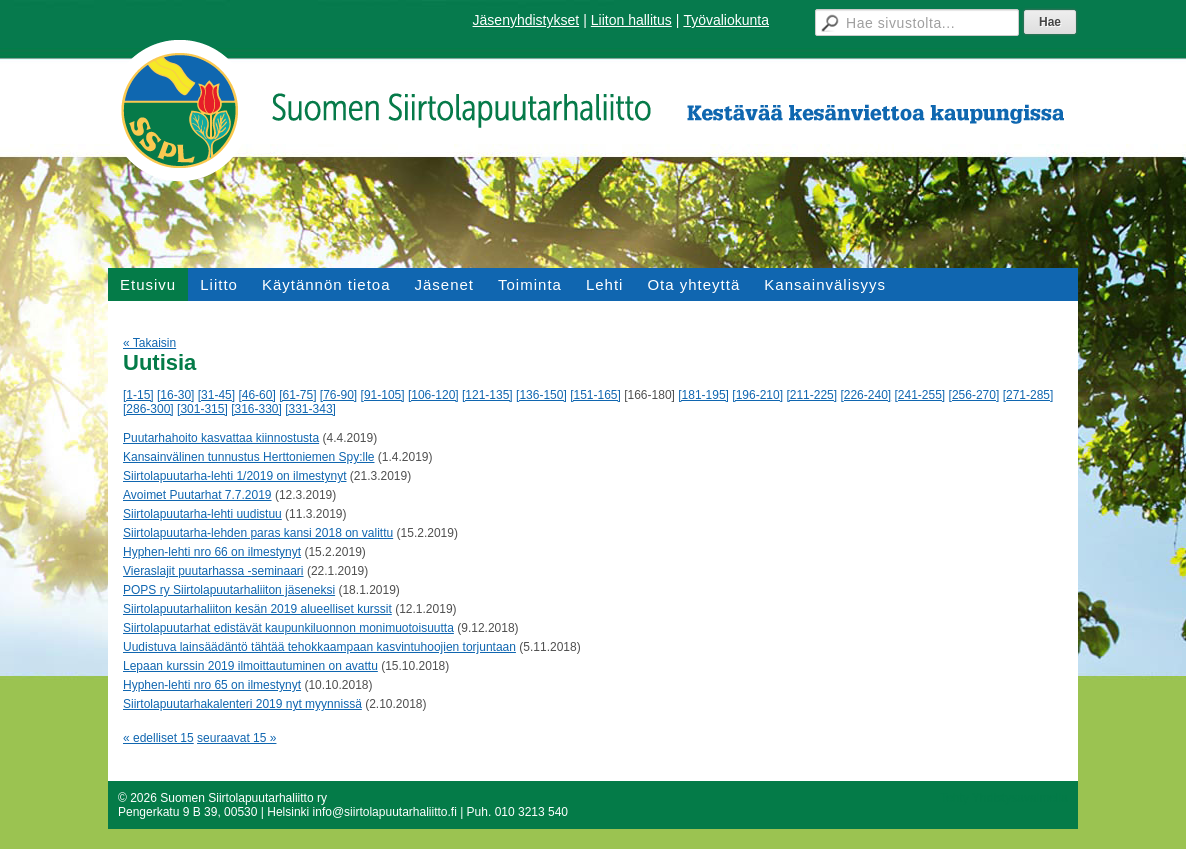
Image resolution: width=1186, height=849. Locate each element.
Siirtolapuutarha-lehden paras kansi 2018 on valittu (258, 533)
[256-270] (974, 395)
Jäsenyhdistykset (526, 20)
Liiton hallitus (631, 20)
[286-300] (148, 409)
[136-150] (541, 395)
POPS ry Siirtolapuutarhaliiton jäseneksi (229, 590)
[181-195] (703, 395)
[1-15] (138, 395)
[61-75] (297, 395)
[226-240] (865, 395)
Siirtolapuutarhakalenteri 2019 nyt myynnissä (242, 704)
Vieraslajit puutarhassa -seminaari (213, 571)
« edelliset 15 (158, 738)
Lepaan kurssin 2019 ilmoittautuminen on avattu (250, 666)
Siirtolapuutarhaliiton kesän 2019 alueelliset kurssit (257, 609)
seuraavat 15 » (236, 738)
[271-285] (1028, 395)
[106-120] (433, 395)
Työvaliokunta (726, 20)
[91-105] (383, 395)
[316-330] (256, 409)
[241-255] (920, 395)
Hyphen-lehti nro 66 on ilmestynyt (212, 552)
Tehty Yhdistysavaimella (1004, 798)
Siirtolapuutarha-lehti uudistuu (202, 514)
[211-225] (811, 395)
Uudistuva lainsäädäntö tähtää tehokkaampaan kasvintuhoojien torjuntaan (319, 647)
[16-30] (175, 395)
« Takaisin (149, 343)
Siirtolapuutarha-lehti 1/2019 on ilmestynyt (234, 476)
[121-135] (487, 395)
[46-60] (256, 395)
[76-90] (338, 395)
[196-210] (757, 395)
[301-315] (202, 409)
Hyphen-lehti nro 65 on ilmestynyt (212, 685)
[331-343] (310, 409)
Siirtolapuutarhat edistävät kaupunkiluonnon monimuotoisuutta (288, 628)
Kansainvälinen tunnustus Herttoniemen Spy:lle (248, 457)
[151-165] (595, 395)
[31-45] (216, 395)
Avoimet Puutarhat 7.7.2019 (197, 495)
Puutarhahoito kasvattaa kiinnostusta (221, 438)
